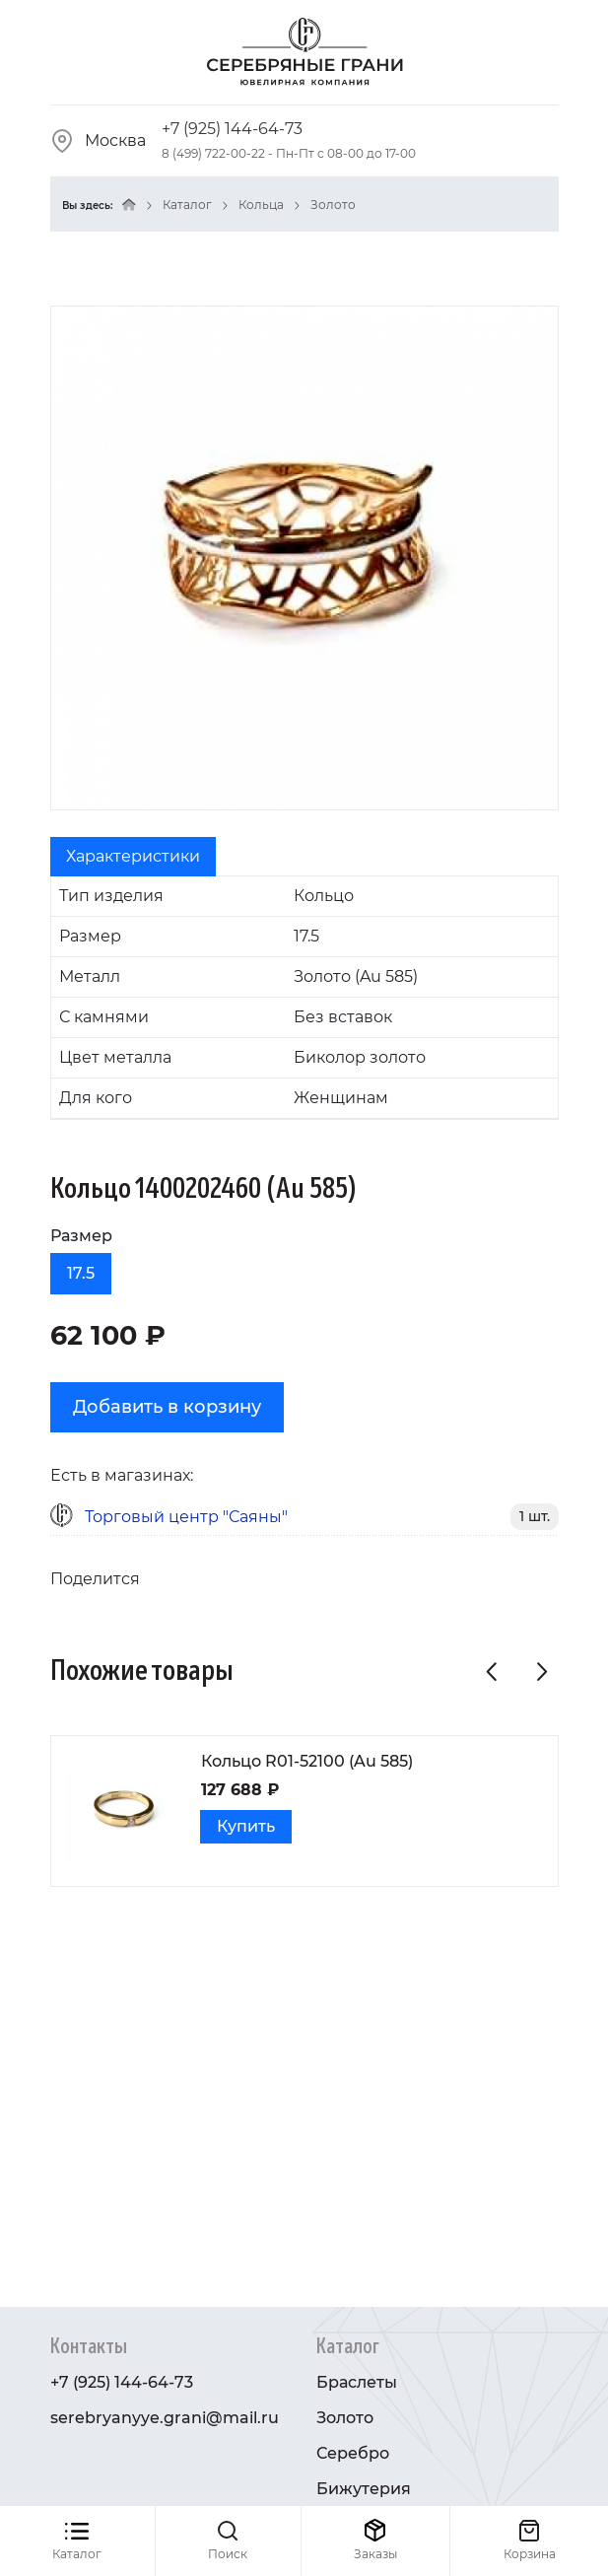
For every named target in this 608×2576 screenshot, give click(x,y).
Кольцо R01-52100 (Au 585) (307, 1761)
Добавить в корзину (167, 1407)
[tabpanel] (304, 997)
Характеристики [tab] (133, 856)
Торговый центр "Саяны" (186, 1516)
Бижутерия (363, 2488)
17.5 (81, 1273)
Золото (333, 204)
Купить (246, 1826)
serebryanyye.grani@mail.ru (164, 2417)
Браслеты (356, 2382)
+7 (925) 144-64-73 (232, 128)
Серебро (352, 2453)
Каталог (187, 204)
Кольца (261, 204)
